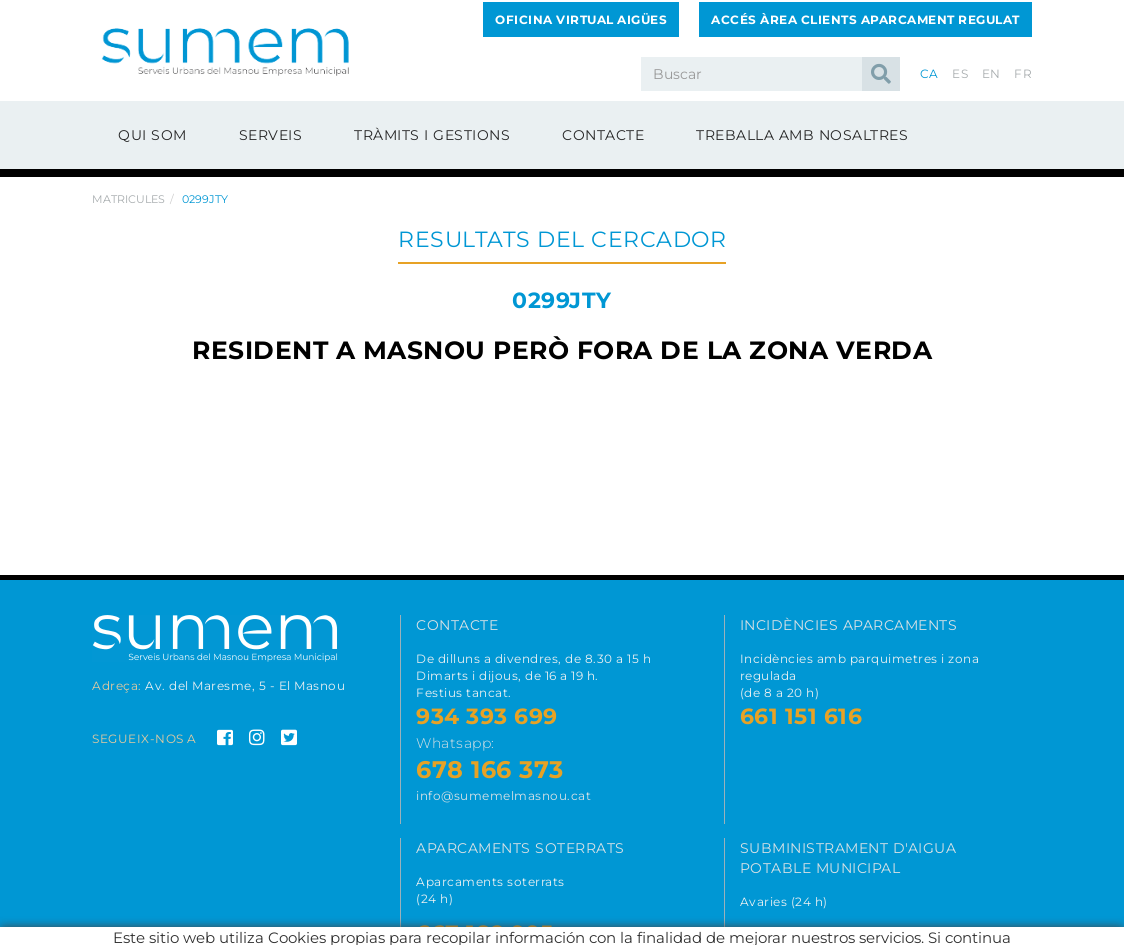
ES (960, 73)
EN (991, 73)
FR (1023, 73)
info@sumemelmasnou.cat (503, 795)
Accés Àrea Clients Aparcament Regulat (865, 19)
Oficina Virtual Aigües (581, 19)
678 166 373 (490, 769)
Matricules (128, 199)
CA (929, 73)
